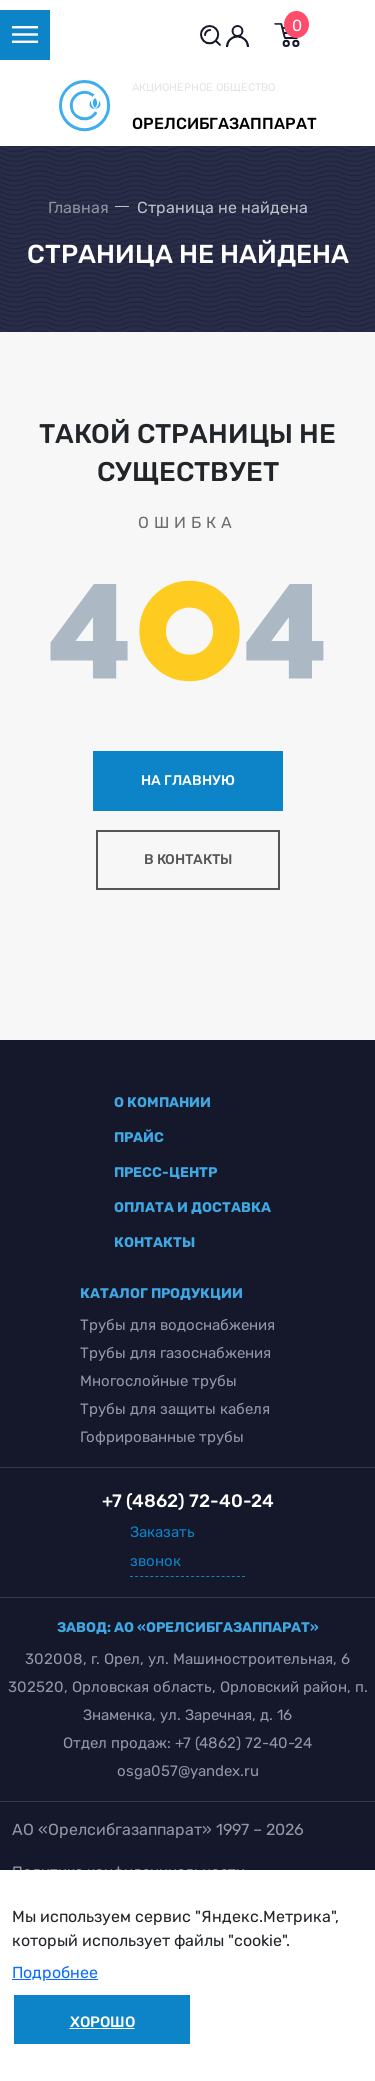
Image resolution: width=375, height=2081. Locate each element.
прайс (139, 1137)
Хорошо (102, 2022)
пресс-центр (165, 1172)
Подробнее (55, 1972)
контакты (154, 1242)
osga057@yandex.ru (188, 1771)
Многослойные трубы (158, 1381)
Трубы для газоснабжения (175, 1353)
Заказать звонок (162, 1546)
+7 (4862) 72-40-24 (243, 1743)
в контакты (188, 859)
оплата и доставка (192, 1207)
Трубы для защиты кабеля (175, 1409)
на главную (188, 780)
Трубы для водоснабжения (177, 1325)
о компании (162, 1102)
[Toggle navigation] (25, 35)
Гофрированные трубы (162, 1437)
